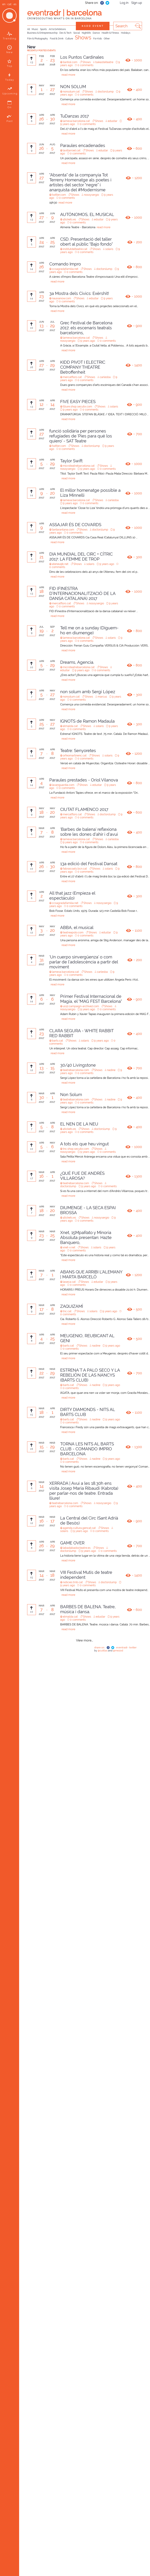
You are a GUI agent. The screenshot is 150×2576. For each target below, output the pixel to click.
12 (41, 404)
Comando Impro (65, 263)
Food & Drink (56, 38)
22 (41, 1372)
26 (41, 118)
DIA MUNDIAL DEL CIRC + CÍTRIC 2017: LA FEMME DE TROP (81, 556)
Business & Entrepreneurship (42, 33)
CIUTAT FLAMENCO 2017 (84, 809)
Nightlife (86, 33)
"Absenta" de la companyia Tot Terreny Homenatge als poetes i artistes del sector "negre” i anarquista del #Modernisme (80, 182)
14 (52, 404)
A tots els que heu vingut (84, 1143)
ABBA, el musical (76, 927)
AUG (52, 144)
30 (52, 118)
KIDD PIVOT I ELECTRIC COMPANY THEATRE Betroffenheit (82, 367)
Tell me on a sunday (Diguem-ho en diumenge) (89, 630)
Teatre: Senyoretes (78, 750)
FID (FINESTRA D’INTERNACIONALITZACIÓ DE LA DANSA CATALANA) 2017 (82, 593)
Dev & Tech (65, 33)
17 (42, 1309)
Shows (83, 37)
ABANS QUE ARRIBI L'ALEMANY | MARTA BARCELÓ (91, 1274)
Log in (124, 3)
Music (35, 29)
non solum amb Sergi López (87, 691)
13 (42, 325)
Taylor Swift (71, 460)
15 (52, 1067)
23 (52, 60)
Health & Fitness (110, 33)
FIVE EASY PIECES (78, 401)
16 (41, 1176)
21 (41, 556)
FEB (41, 56)
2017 (41, 93)
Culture (69, 38)
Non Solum (71, 1094)
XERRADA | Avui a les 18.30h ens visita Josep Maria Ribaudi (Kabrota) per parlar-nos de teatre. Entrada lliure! (83, 1491)
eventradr (122, 1647)
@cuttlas (103, 1650)
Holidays (125, 33)
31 (42, 959)
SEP (52, 626)
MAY (41, 85)
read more (68, 74)
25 (52, 241)
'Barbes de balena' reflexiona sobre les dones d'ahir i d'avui (89, 832)
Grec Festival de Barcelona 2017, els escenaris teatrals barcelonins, (86, 327)
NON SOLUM (73, 86)
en (3, 4)
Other (107, 38)
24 (41, 241)
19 (41, 630)
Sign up (136, 3)
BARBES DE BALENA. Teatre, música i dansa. (88, 1609)
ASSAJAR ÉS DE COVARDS (75, 524)
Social (76, 33)
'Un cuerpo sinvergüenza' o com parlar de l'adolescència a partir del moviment (83, 961)
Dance (96, 33)
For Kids (97, 38)
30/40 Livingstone (78, 1065)
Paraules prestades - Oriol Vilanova (83, 779)
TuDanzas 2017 (74, 116)
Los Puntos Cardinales (82, 57)
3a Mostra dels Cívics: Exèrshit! (79, 293)
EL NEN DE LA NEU (79, 1123)
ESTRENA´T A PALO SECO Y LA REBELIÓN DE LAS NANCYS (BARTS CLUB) (90, 1375)
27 (52, 89)
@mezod (118, 1650)
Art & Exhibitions (57, 29)
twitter (133, 1647)
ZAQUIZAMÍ (71, 1306)
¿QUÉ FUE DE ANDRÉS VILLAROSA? (82, 1176)
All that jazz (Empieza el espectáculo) (72, 896)
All (28, 29)
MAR (41, 828)
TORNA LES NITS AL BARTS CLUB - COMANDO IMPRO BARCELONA (87, 1448)
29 (52, 325)
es (15, 4)
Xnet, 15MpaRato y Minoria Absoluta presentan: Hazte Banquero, (86, 1237)
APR (41, 115)
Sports (43, 29)
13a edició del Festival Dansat (88, 863)
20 (52, 493)
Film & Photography (37, 38)
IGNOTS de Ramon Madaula (87, 721)
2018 (41, 64)
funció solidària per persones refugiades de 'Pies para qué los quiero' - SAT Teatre (80, 435)
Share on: (91, 3)
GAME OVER (72, 1542)
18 (41, 591)
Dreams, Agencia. (77, 662)
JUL (52, 321)
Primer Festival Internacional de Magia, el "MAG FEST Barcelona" (91, 999)
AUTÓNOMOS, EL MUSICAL (87, 214)
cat (9, 4)
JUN (41, 144)
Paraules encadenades (82, 145)
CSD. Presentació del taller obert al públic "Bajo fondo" (86, 242)
